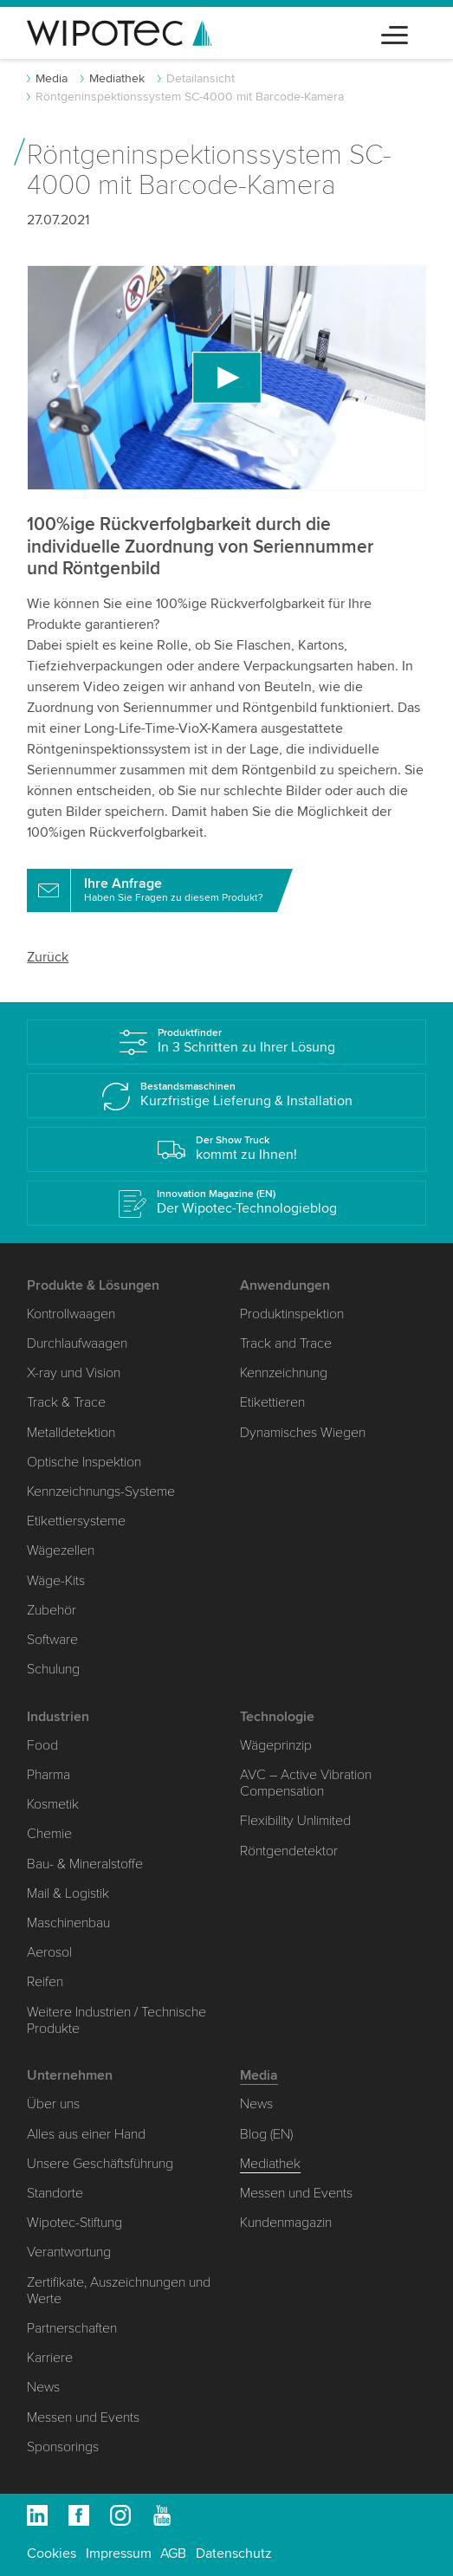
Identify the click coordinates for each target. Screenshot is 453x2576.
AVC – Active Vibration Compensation (306, 1783)
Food (42, 1745)
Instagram (120, 2515)
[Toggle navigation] (394, 32)
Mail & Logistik (68, 1893)
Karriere (50, 2357)
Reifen (45, 1981)
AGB (173, 2553)
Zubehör (51, 1610)
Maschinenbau (68, 1923)
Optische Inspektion (84, 1462)
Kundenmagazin (286, 2222)
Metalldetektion (71, 1432)
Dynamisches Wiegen (303, 1432)
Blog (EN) (266, 2134)
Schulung (53, 1669)
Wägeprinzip (276, 1745)
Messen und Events (83, 2417)
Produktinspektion (292, 1314)
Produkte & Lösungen (93, 1285)
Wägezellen (60, 1550)
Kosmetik (53, 1804)
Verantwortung (69, 2252)
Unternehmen (70, 2075)
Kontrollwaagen (71, 1314)
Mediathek (117, 78)
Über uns (53, 2104)
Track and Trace (286, 1343)
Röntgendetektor (289, 1851)
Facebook (78, 2515)
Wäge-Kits (56, 1580)
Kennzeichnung (283, 1373)
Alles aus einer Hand (86, 2134)
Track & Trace (66, 1402)
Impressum (119, 2553)
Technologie (277, 1716)
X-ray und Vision (73, 1373)
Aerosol (49, 1952)
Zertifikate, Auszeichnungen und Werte (118, 2290)
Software (52, 1639)
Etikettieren (272, 1402)
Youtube (162, 2515)
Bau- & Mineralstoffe (85, 1864)
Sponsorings (63, 2447)
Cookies (51, 2553)
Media (52, 78)
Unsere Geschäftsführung (100, 2163)
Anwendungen (285, 1285)
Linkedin (37, 2515)
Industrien (58, 1716)
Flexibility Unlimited (295, 1820)
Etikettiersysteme (76, 1521)
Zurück (47, 957)
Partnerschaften (72, 2328)
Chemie (49, 1833)
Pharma (48, 1774)
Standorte (55, 2193)
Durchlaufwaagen (77, 1343)
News (43, 2387)
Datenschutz (234, 2553)
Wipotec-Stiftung (74, 2222)
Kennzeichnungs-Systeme (101, 1491)
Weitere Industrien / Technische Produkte (116, 2020)
